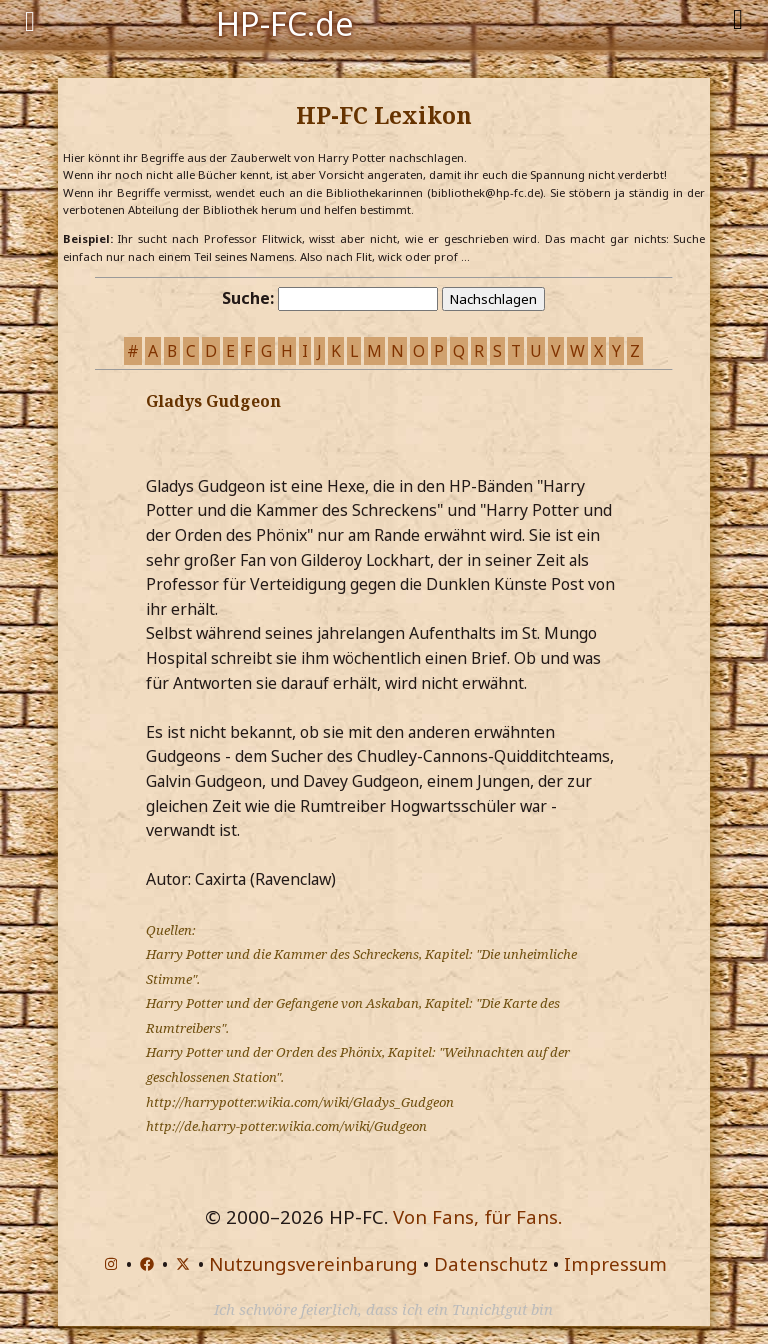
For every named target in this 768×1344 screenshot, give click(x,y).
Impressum (615, 1263)
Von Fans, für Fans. (477, 1216)
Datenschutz (491, 1263)
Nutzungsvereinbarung (313, 1263)
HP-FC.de (285, 22)
